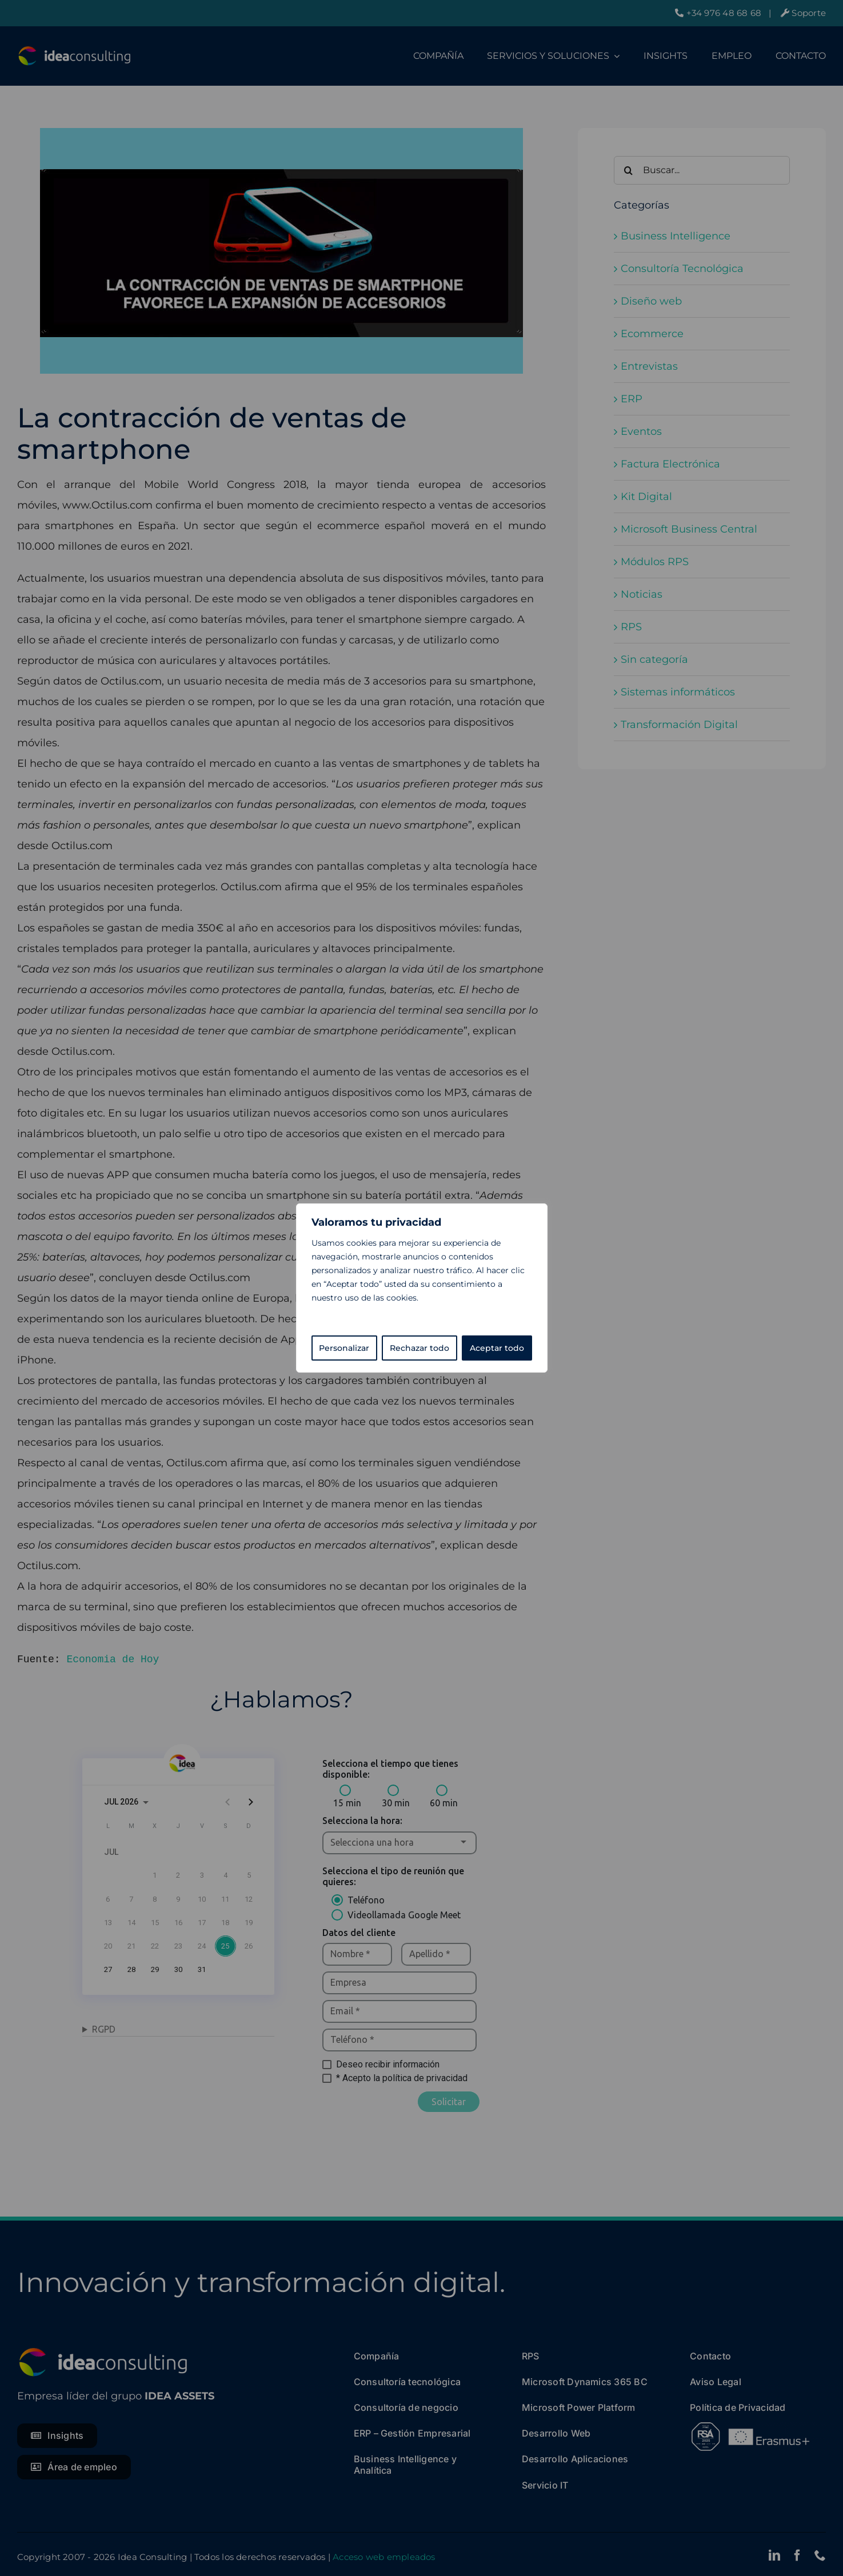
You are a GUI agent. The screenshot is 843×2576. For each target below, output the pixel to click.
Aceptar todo (497, 1348)
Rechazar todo (419, 1348)
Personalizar (344, 1348)
